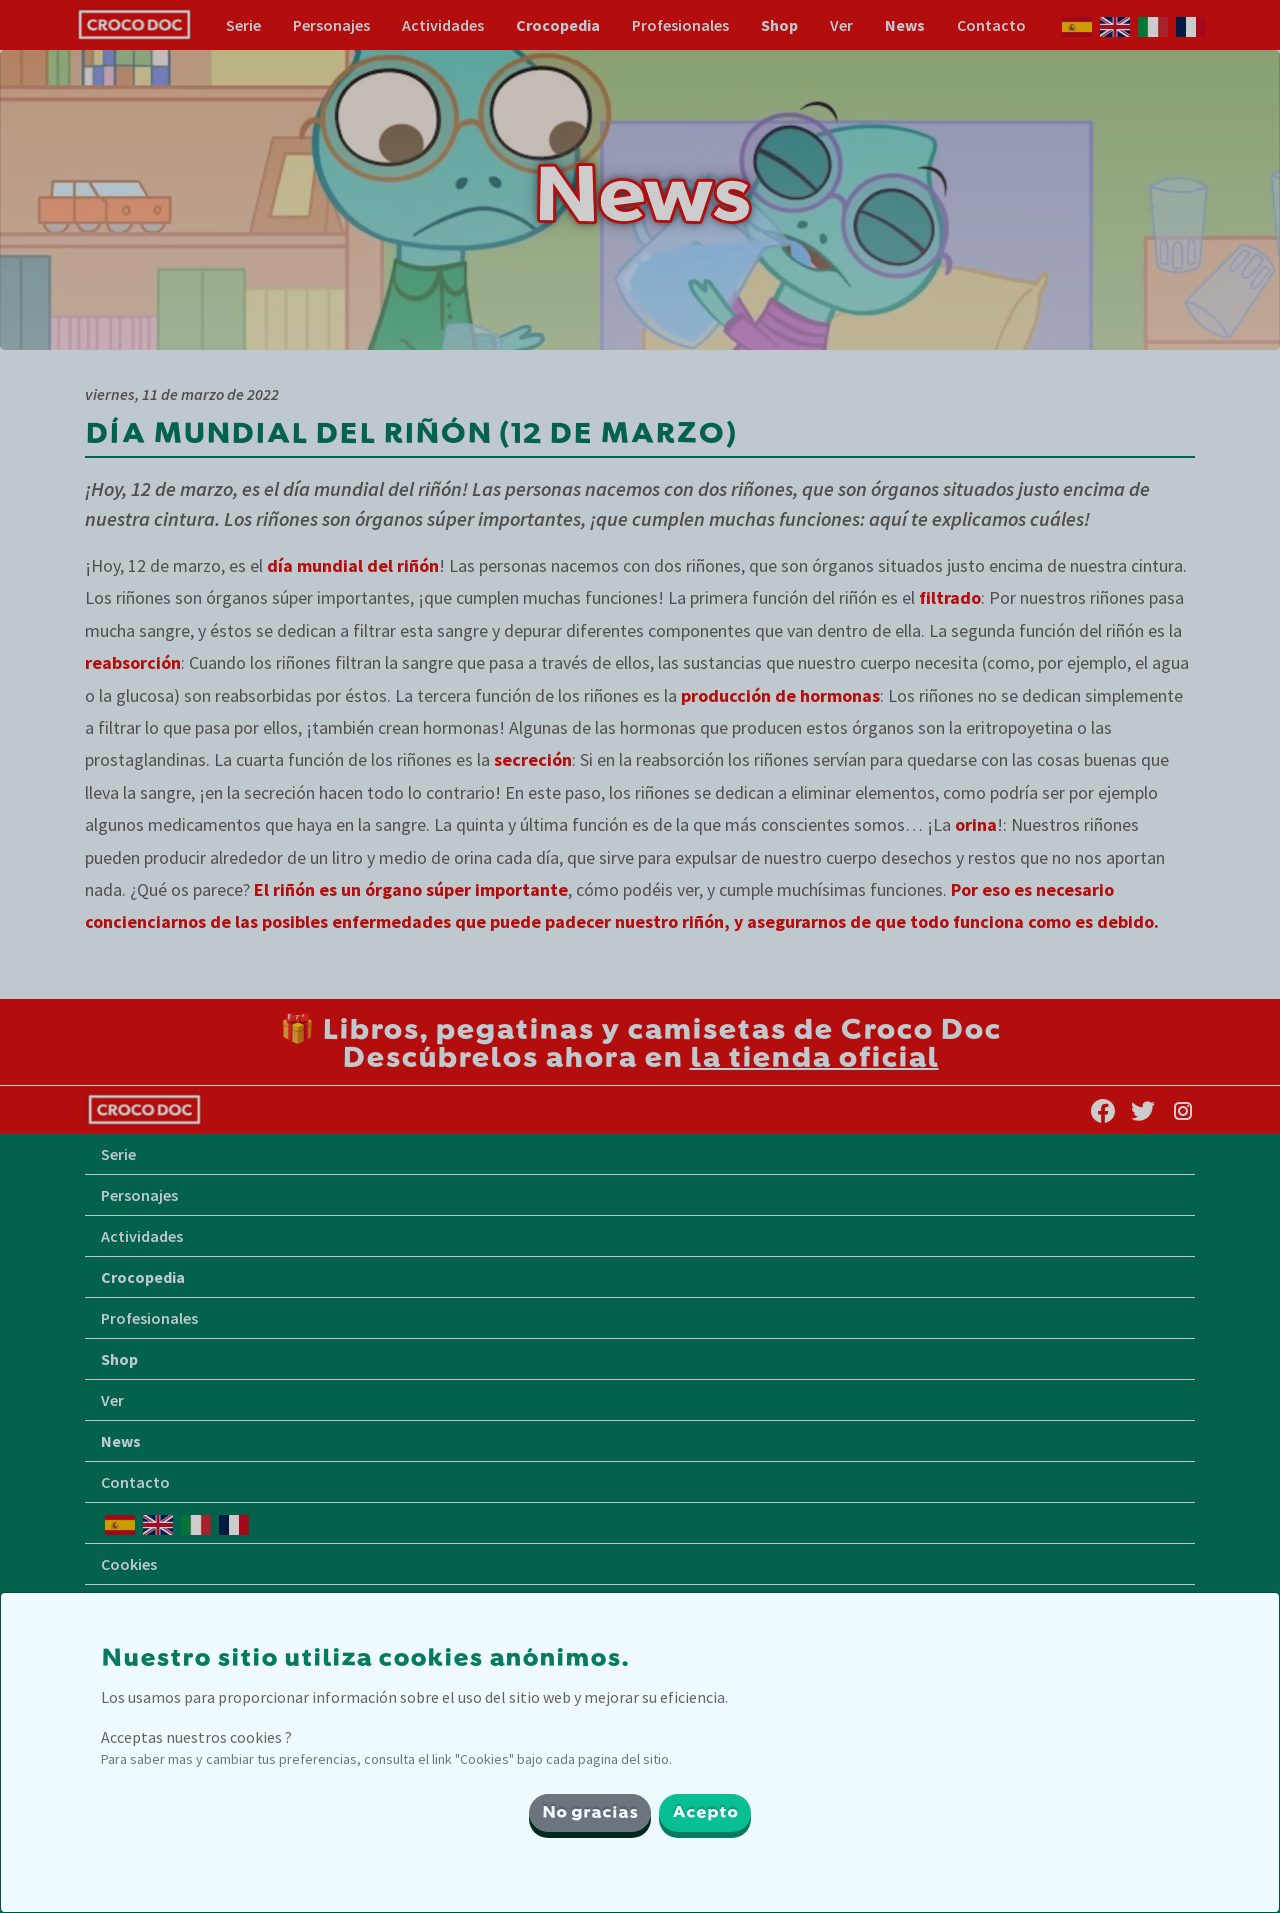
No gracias (590, 1813)
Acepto (705, 1813)
